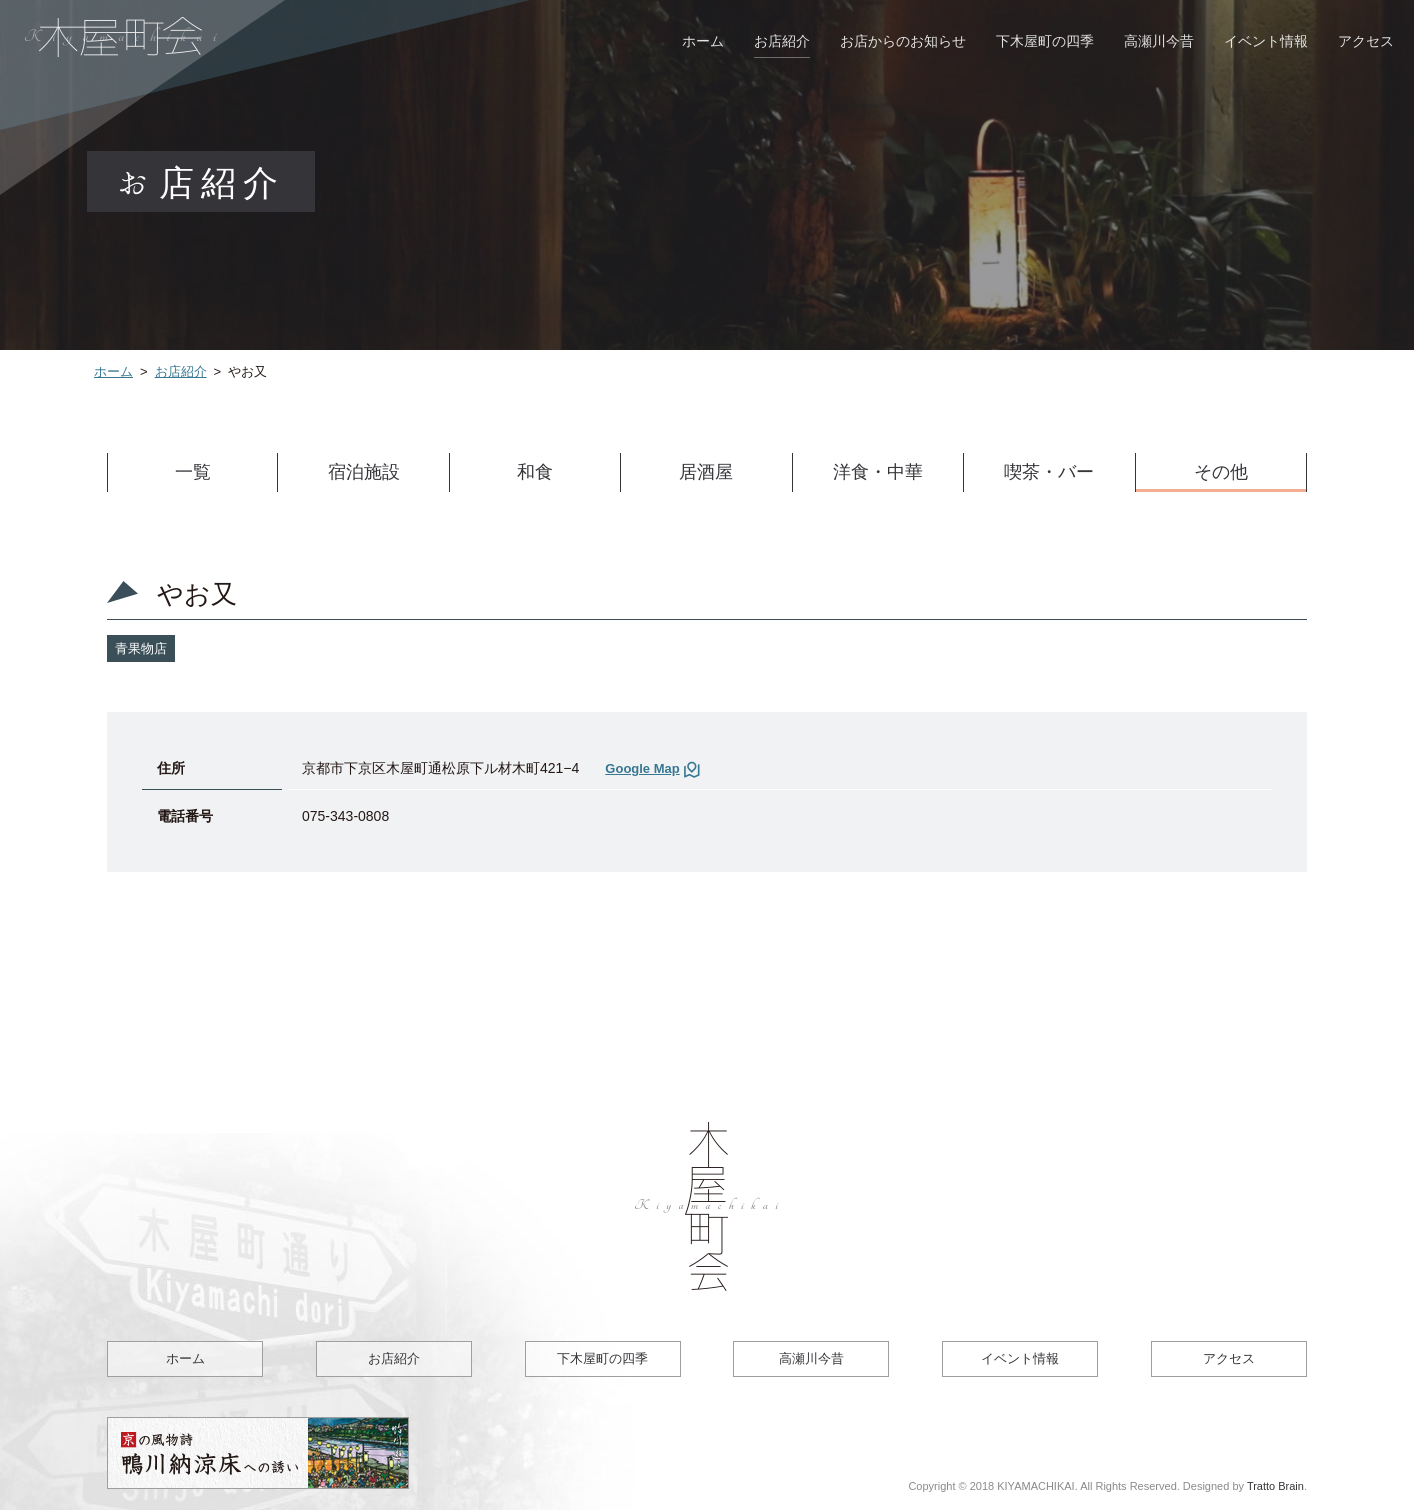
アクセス (1366, 41)
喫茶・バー (1049, 472)
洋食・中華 (878, 472)
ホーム (703, 41)
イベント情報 (1266, 41)
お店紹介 (782, 41)
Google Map (642, 768)
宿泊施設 (364, 472)
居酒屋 (706, 472)
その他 (1221, 472)
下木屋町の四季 (1045, 41)
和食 (535, 472)
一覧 (193, 472)
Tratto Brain (1275, 1486)
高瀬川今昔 (1159, 41)
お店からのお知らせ (903, 41)
